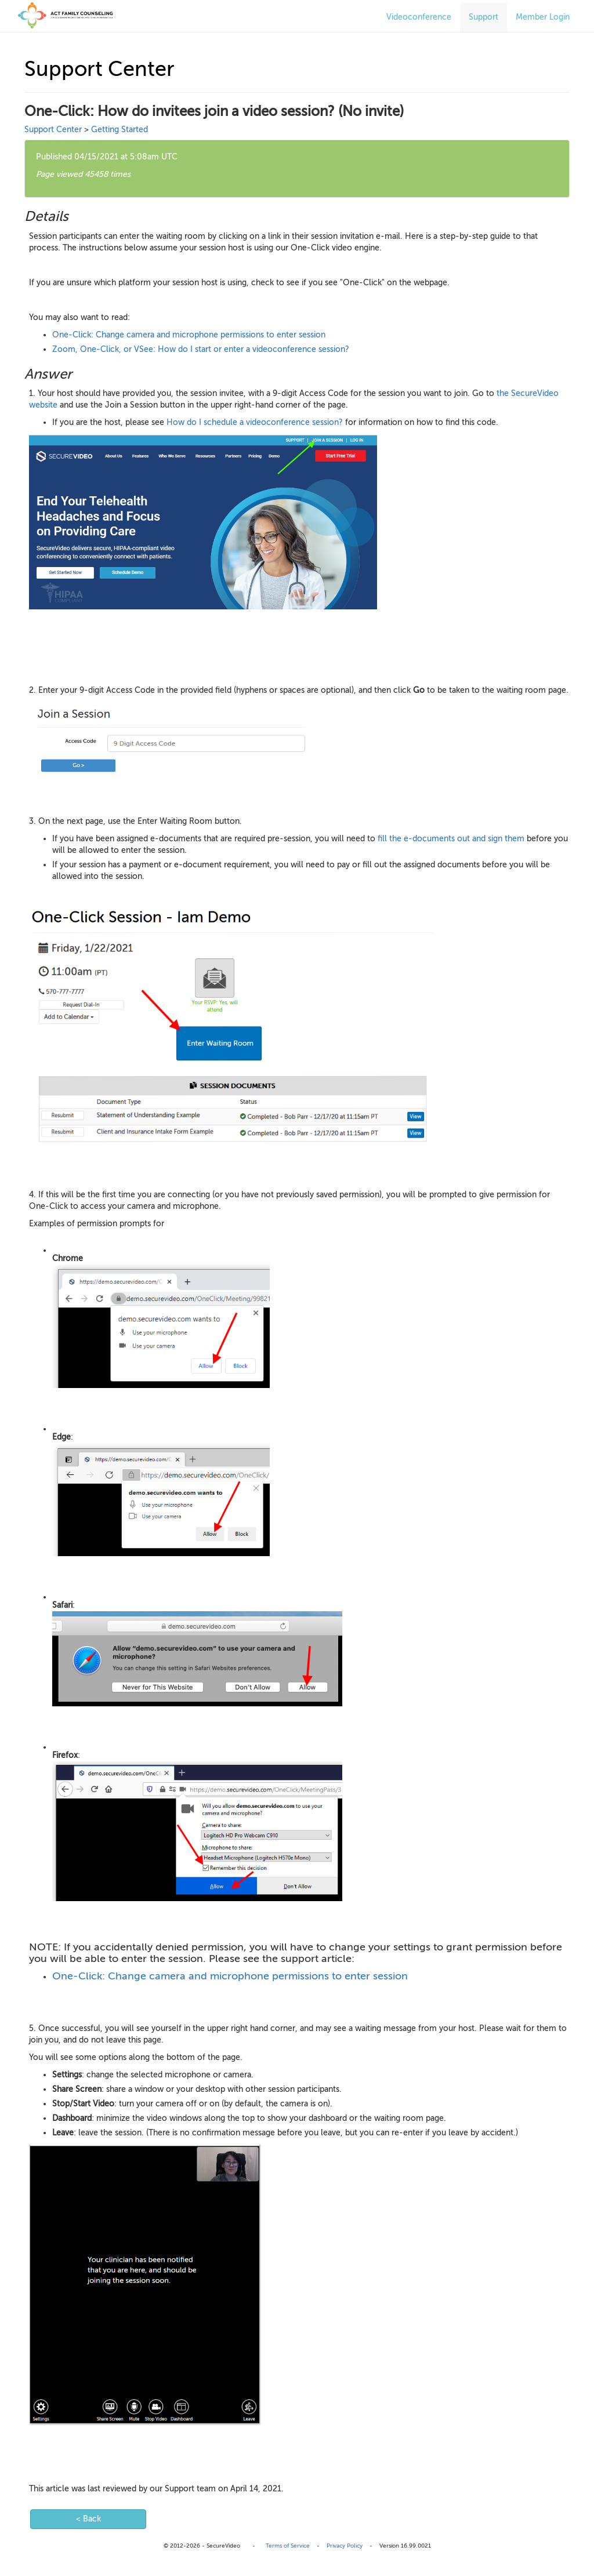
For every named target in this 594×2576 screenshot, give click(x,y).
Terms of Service (288, 2545)
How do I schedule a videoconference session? (254, 422)
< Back (88, 2519)
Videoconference (418, 17)
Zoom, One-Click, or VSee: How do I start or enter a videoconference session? (200, 349)
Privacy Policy (345, 2545)
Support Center (53, 129)
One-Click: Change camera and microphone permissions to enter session (188, 334)
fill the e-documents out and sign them (451, 838)
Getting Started (119, 129)
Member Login (543, 17)
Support (483, 17)
